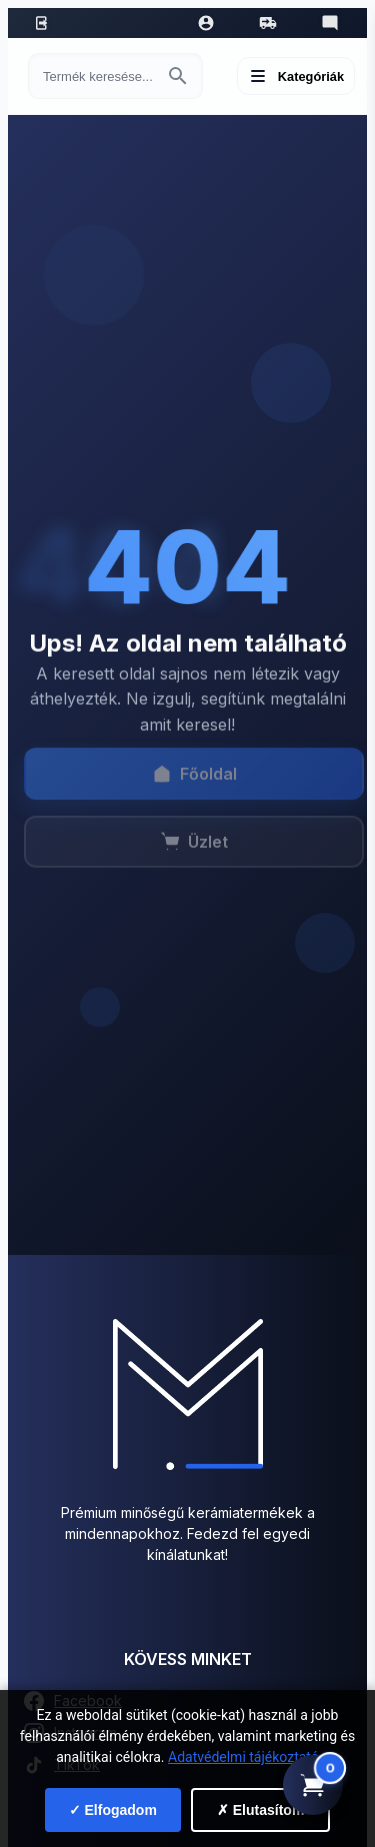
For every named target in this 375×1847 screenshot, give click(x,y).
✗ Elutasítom (260, 1810)
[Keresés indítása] (178, 76)
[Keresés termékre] (97, 76)
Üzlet (194, 847)
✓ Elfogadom (113, 1810)
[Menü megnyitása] (296, 76)
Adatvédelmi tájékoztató (243, 1757)
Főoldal (194, 779)
